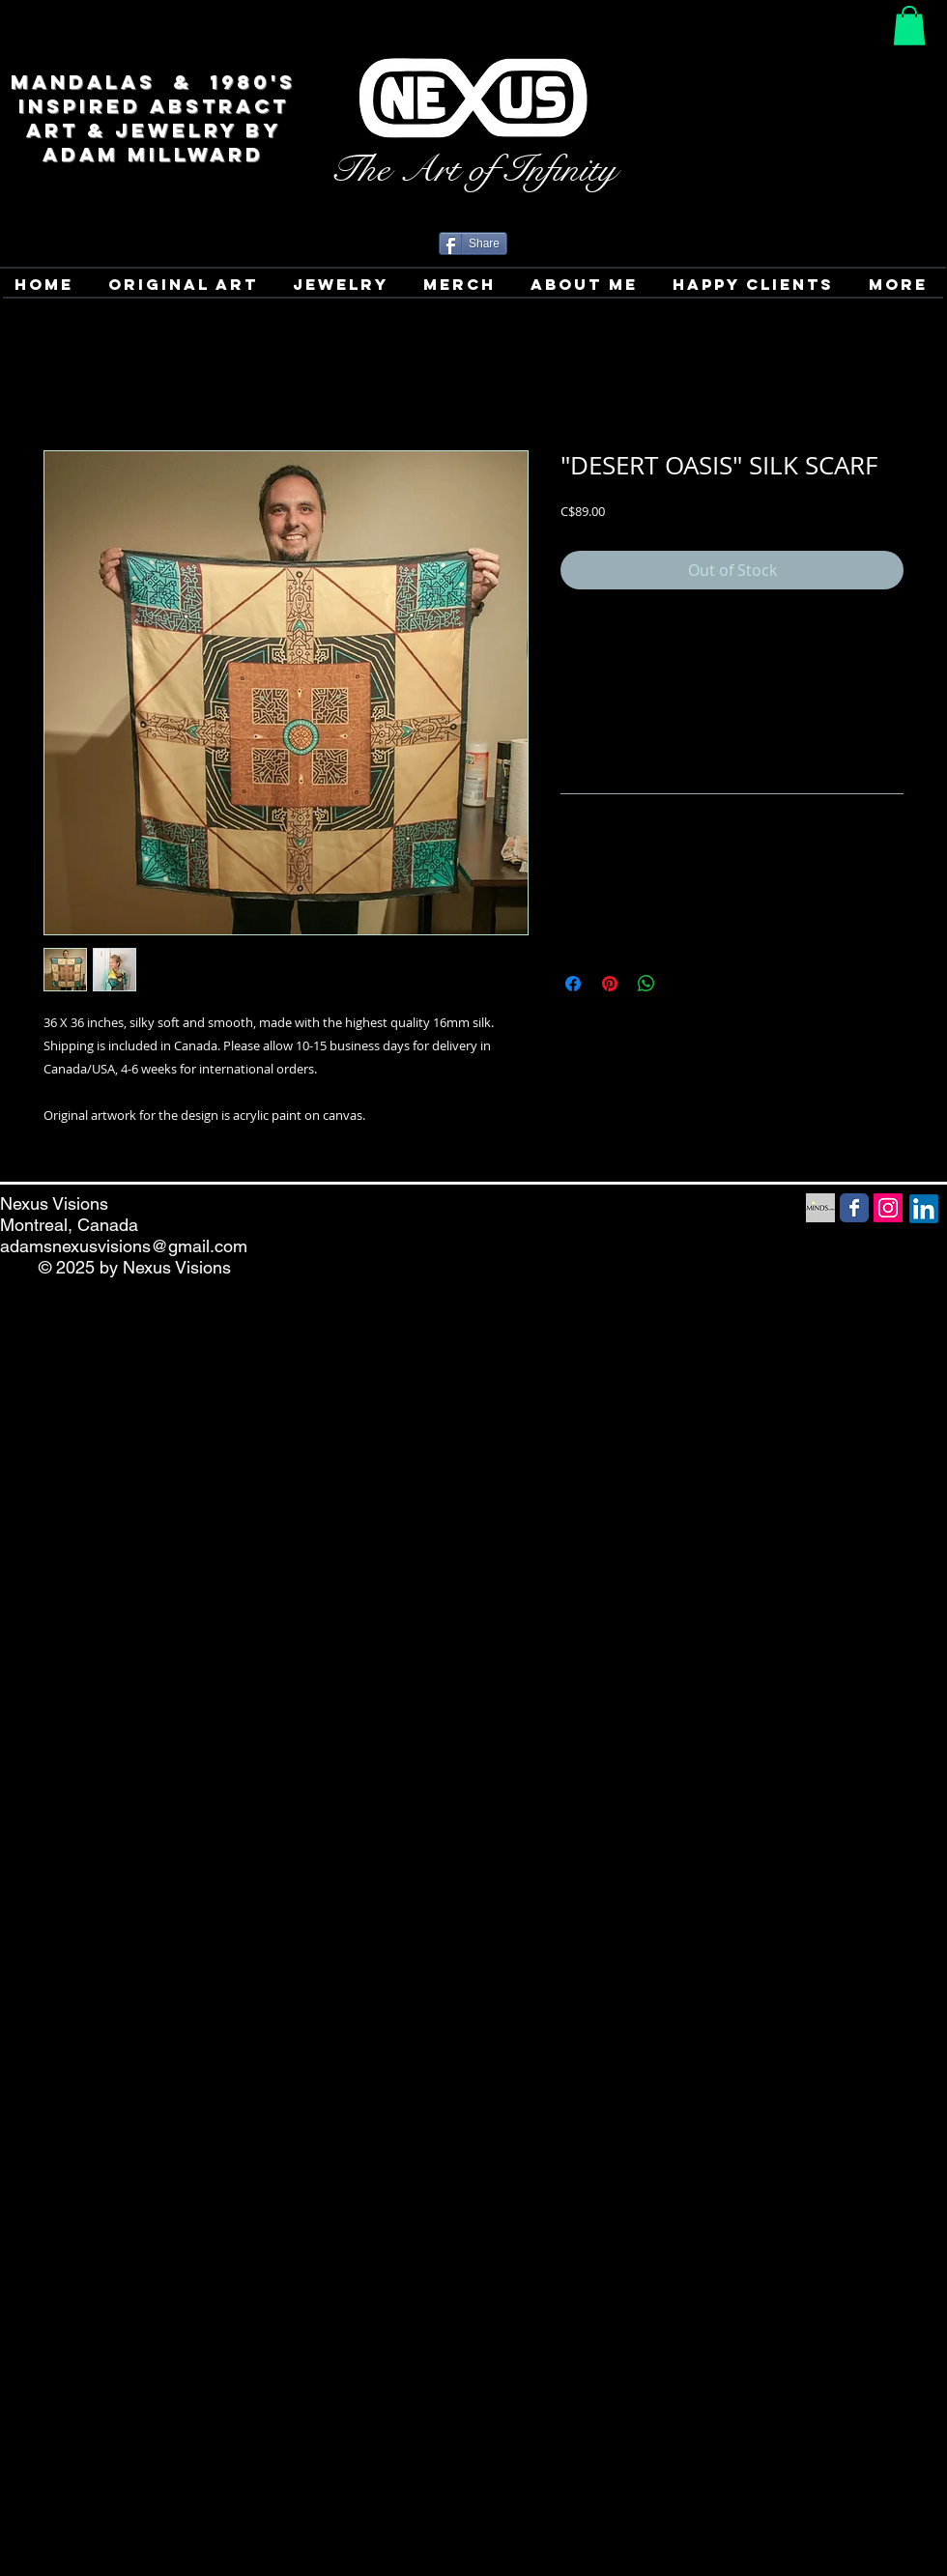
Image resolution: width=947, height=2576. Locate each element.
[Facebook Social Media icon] (854, 1207)
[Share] (473, 243)
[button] (909, 25)
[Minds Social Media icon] (820, 1207)
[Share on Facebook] (573, 983)
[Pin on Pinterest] (609, 983)
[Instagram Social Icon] (888, 1207)
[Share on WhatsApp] (646, 983)
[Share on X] (683, 983)
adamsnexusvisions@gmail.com (123, 1246)
